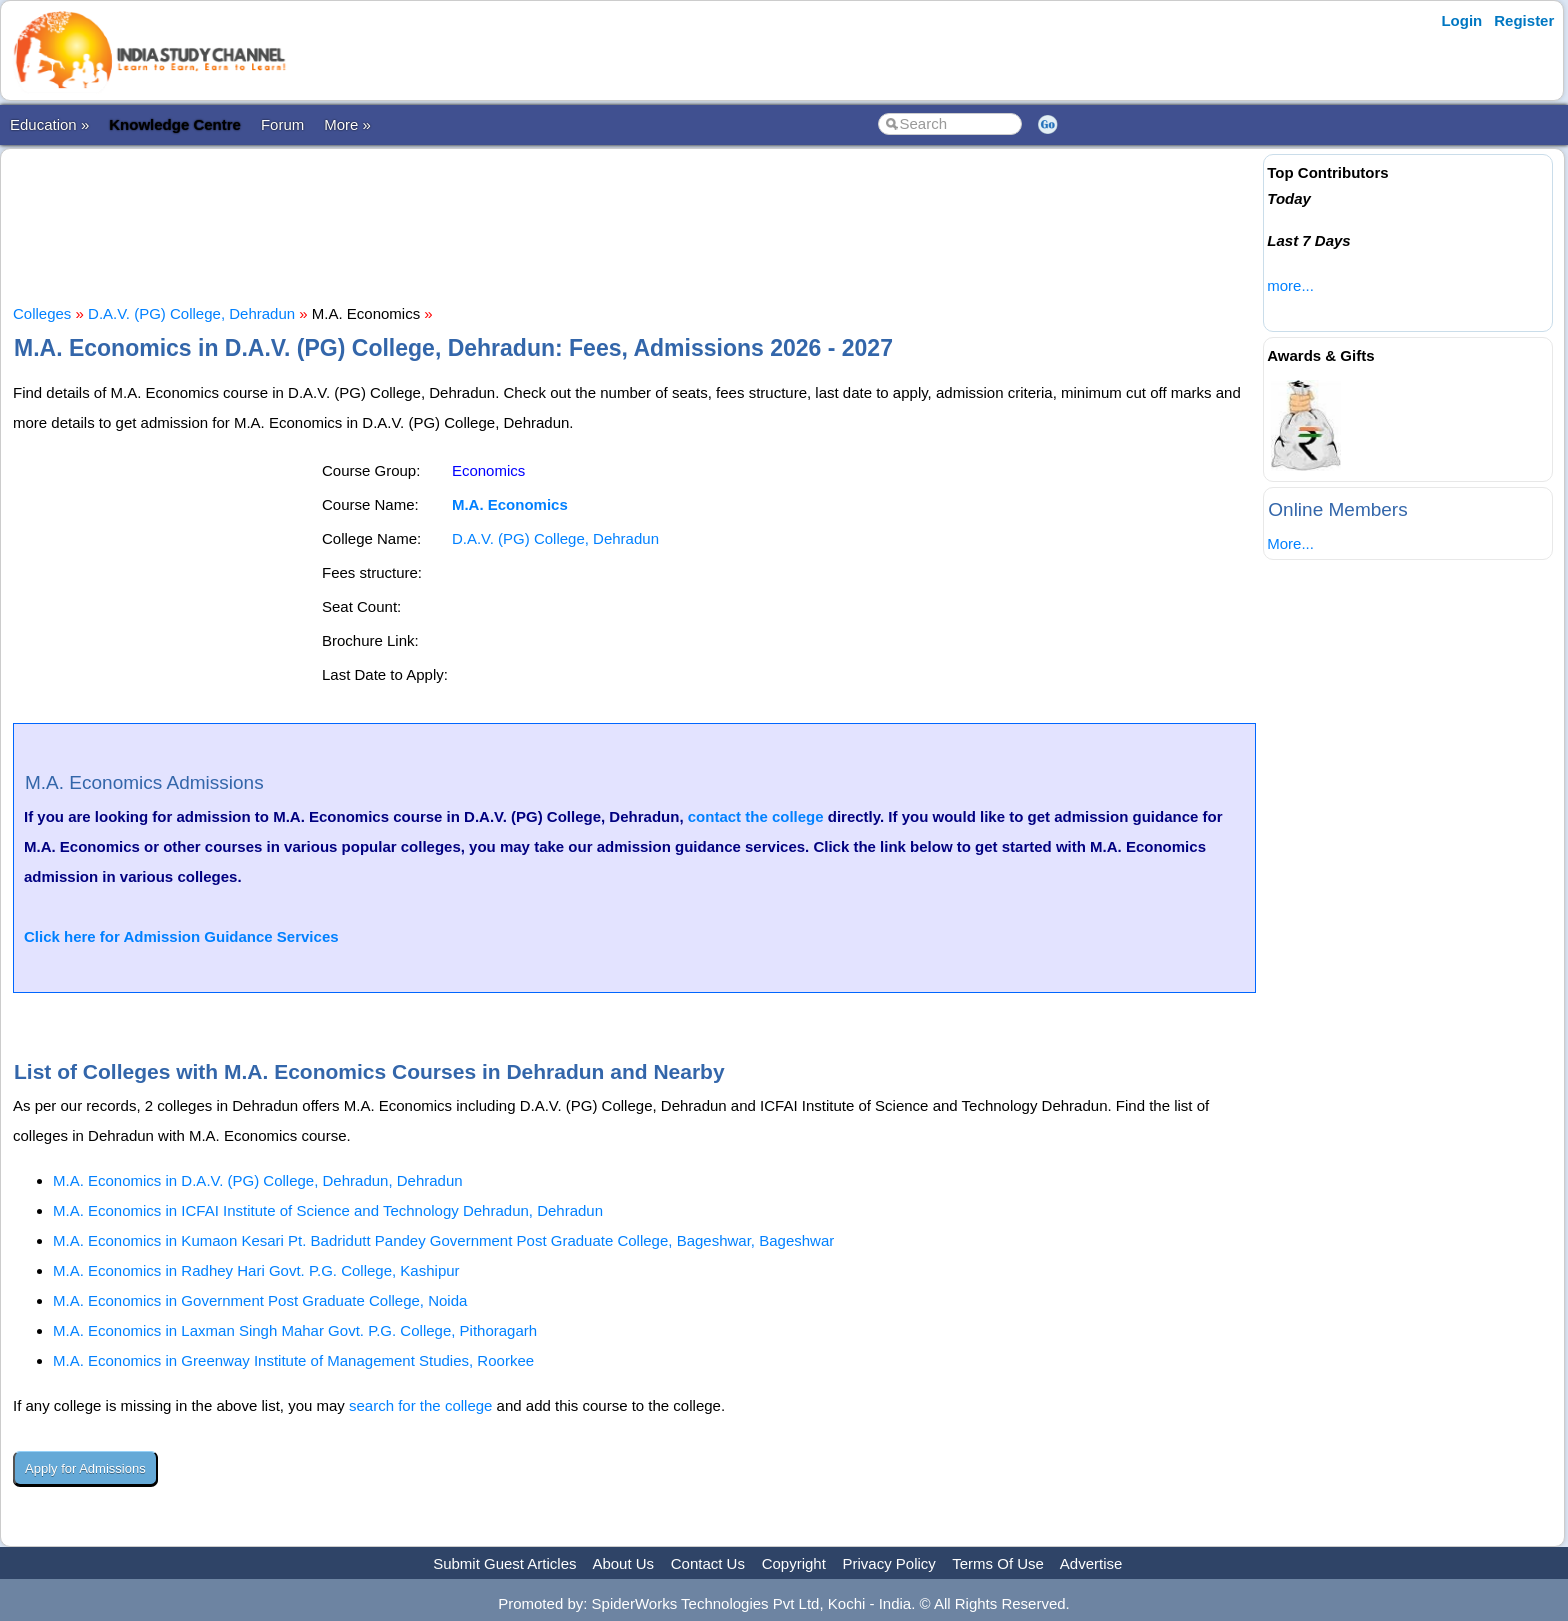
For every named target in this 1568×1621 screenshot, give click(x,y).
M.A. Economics (510, 504)
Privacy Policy (889, 1563)
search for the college (420, 1405)
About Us (623, 1563)
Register (1524, 20)
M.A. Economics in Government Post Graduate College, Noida (260, 1300)
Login (1461, 20)
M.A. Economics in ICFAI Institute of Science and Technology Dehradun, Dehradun (328, 1210)
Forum (282, 124)
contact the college (756, 816)
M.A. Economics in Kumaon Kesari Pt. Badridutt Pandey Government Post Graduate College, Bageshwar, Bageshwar (443, 1240)
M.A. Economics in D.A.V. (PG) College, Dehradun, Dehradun (258, 1180)
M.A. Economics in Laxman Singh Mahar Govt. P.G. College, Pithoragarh (295, 1330)
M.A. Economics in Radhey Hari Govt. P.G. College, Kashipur (256, 1270)
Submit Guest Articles (504, 1563)
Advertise (1091, 1563)
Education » (49, 124)
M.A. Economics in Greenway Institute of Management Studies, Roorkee (293, 1360)
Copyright (794, 1563)
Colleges (42, 313)
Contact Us (708, 1563)
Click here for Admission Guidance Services (181, 936)
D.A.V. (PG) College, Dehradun (191, 313)
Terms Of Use (998, 1563)
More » (347, 124)
